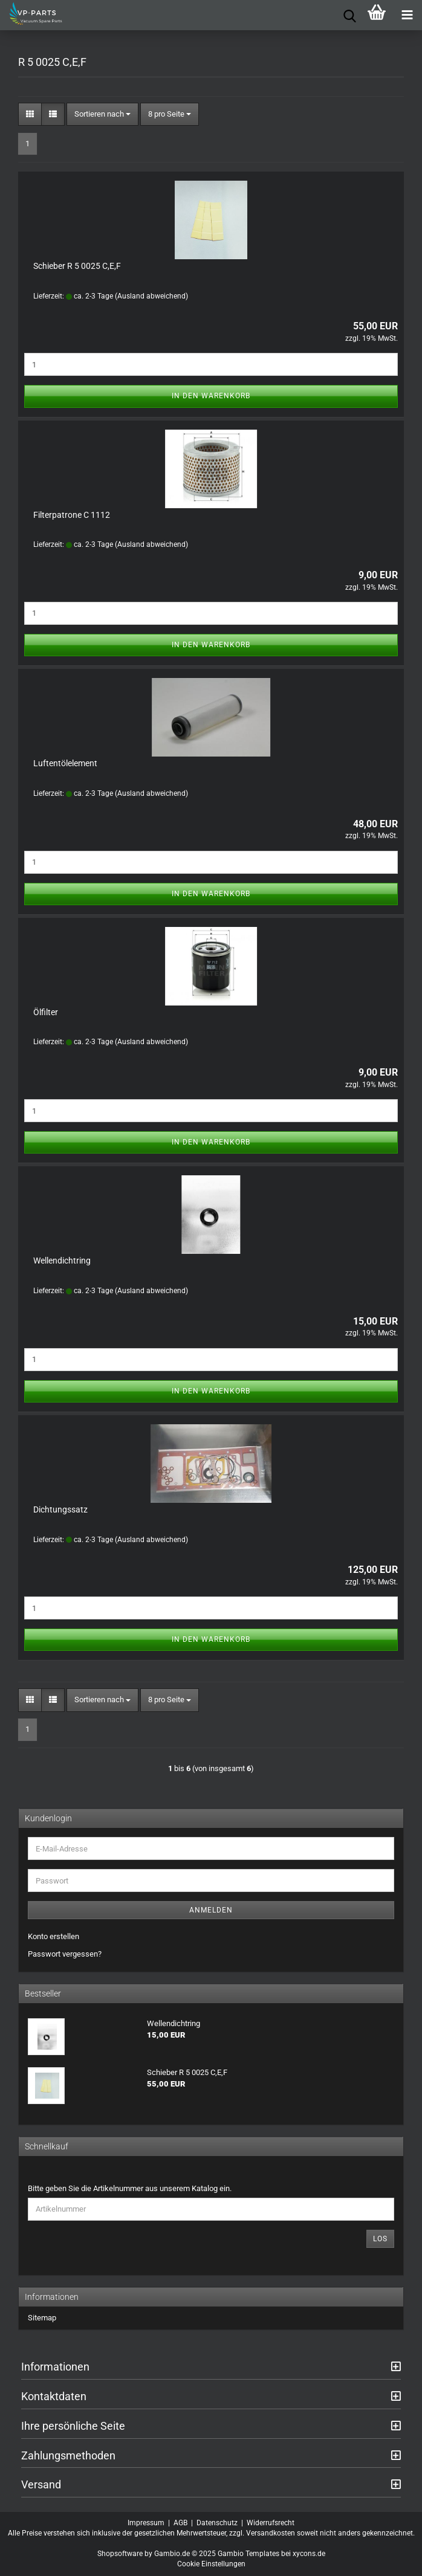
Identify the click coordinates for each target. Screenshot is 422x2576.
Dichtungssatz (60, 1509)
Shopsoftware (120, 2553)
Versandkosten (270, 2533)
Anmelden (211, 1910)
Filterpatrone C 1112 (71, 515)
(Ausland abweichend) (151, 296)
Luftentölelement (65, 763)
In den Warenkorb (211, 396)
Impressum (146, 2523)
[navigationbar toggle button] (407, 15)
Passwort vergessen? (65, 1953)
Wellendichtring (62, 1260)
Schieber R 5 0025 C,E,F (77, 266)
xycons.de (309, 2553)
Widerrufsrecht (270, 2523)
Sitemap (42, 2317)
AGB (180, 2523)
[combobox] (102, 114)
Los (380, 2239)
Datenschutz (217, 2523)
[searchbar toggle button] (346, 15)
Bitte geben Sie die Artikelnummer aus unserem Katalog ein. (130, 2188)
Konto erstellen (53, 1936)
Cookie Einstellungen (211, 2564)
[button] (30, 114)
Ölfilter (45, 1012)
